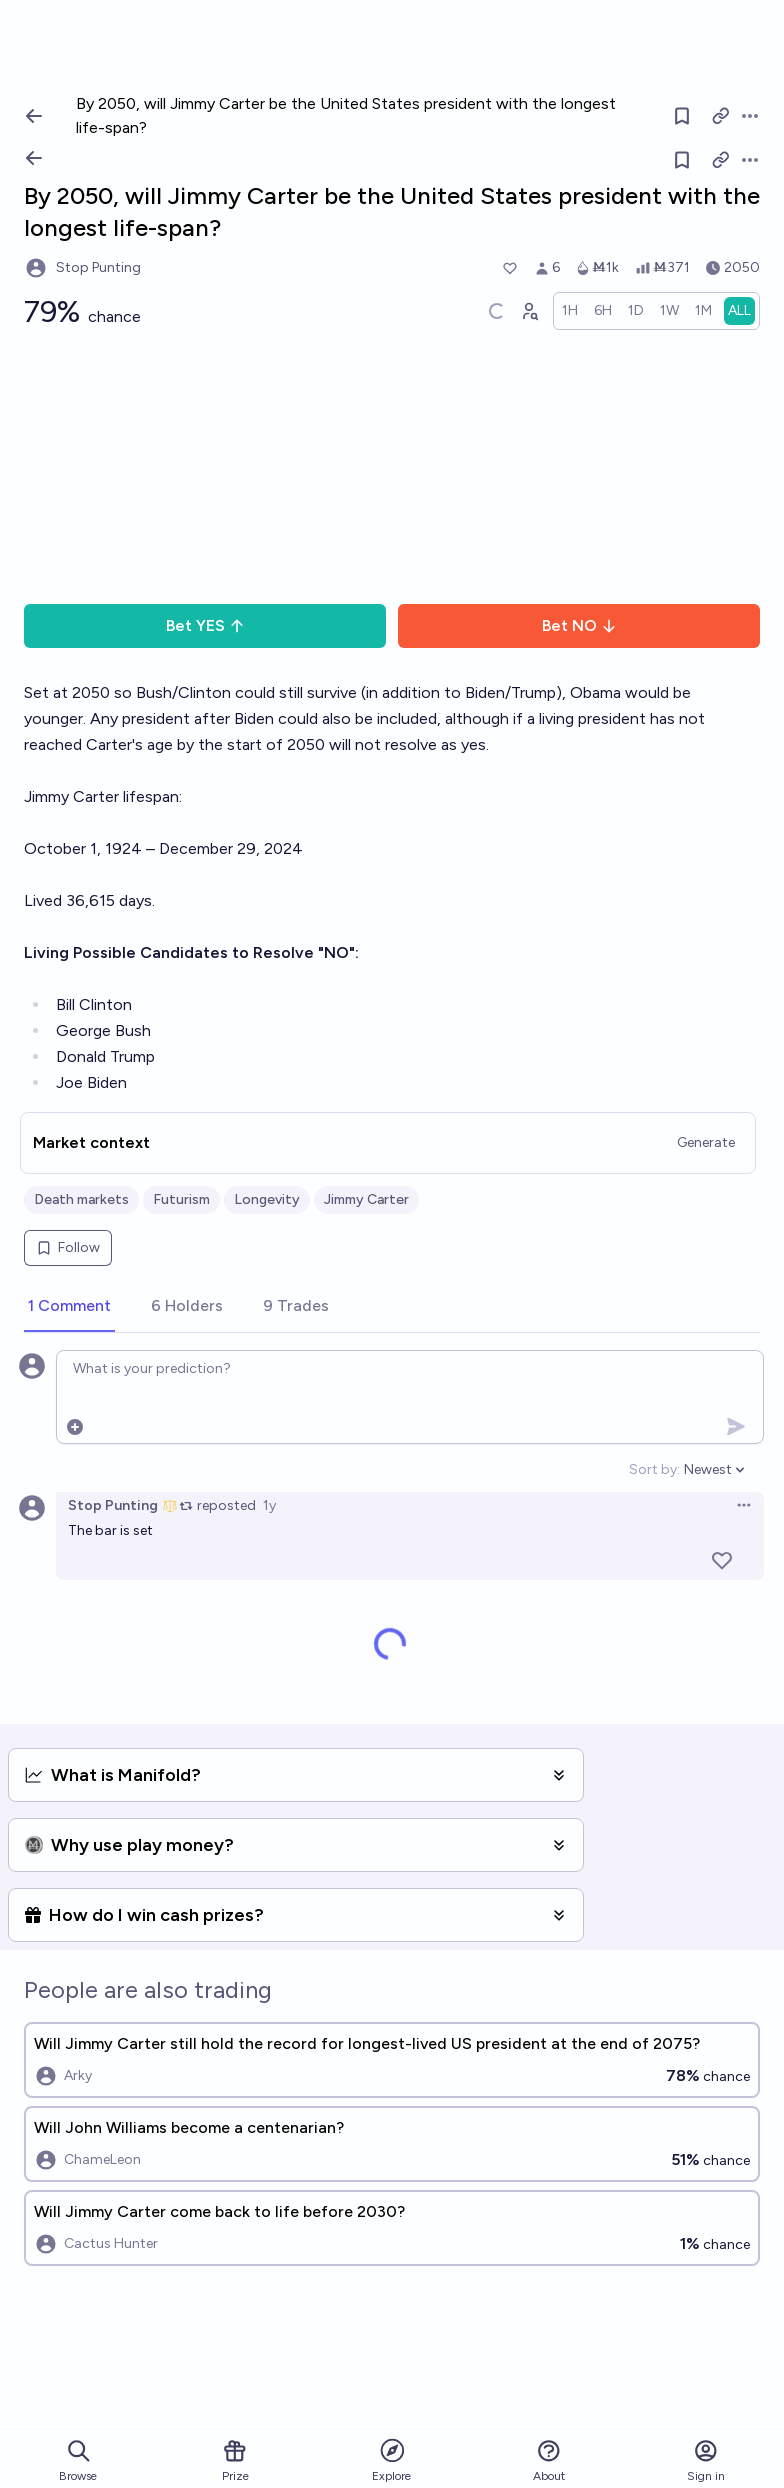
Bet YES (205, 625)
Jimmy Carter (366, 1199)
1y (269, 1505)
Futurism (181, 1199)
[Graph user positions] (529, 311)
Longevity (267, 1199)
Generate (706, 1142)
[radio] (570, 311)
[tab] (69, 1307)
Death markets (81, 1199)
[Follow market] (682, 160)
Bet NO (579, 625)
